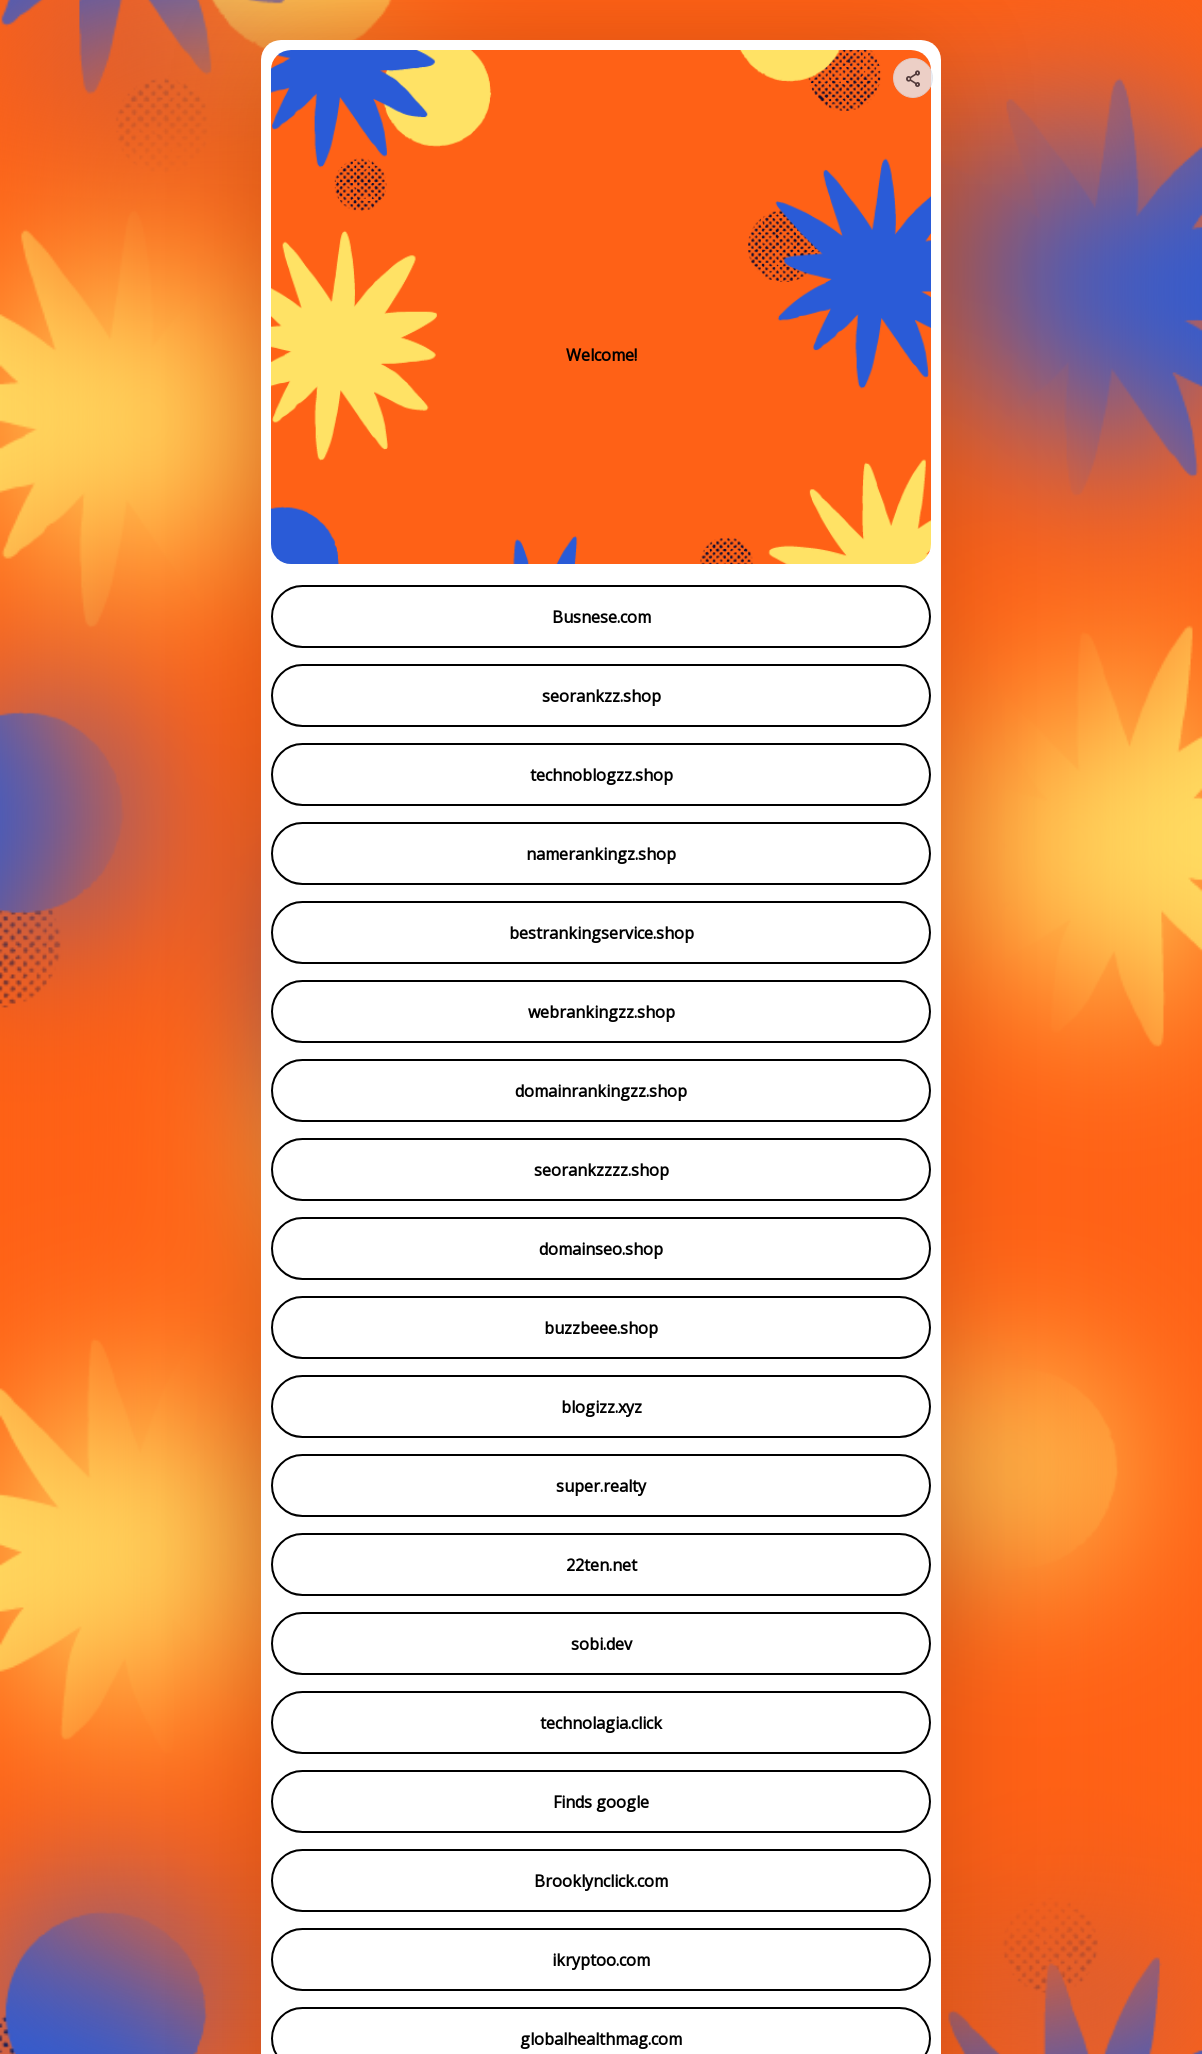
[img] (914, 84)
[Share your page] (913, 78)
